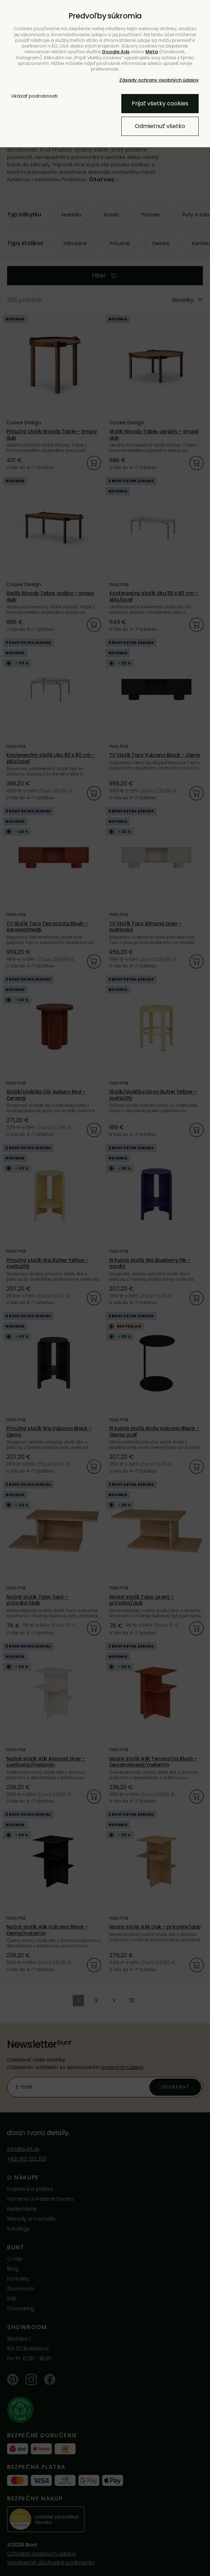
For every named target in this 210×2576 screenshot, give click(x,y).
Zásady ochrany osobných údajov (159, 80)
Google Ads (115, 51)
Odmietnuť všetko (160, 126)
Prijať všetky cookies (160, 103)
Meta (151, 51)
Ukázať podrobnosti (34, 96)
